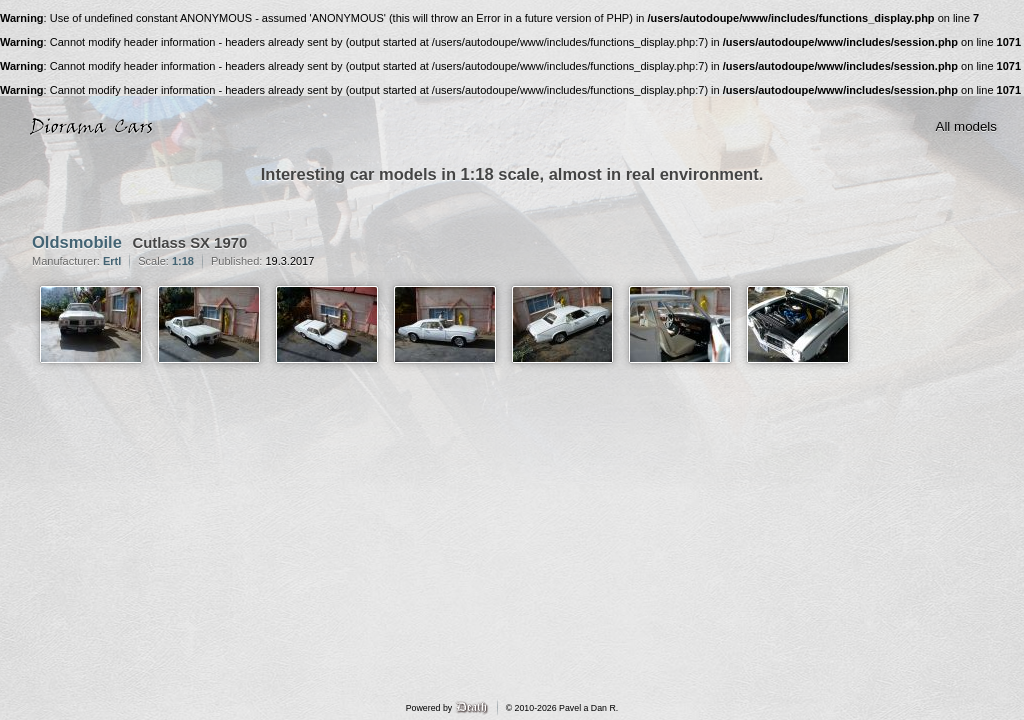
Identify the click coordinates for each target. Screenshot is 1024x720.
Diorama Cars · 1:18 (96, 127)
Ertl (112, 261)
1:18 (183, 261)
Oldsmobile (77, 242)
